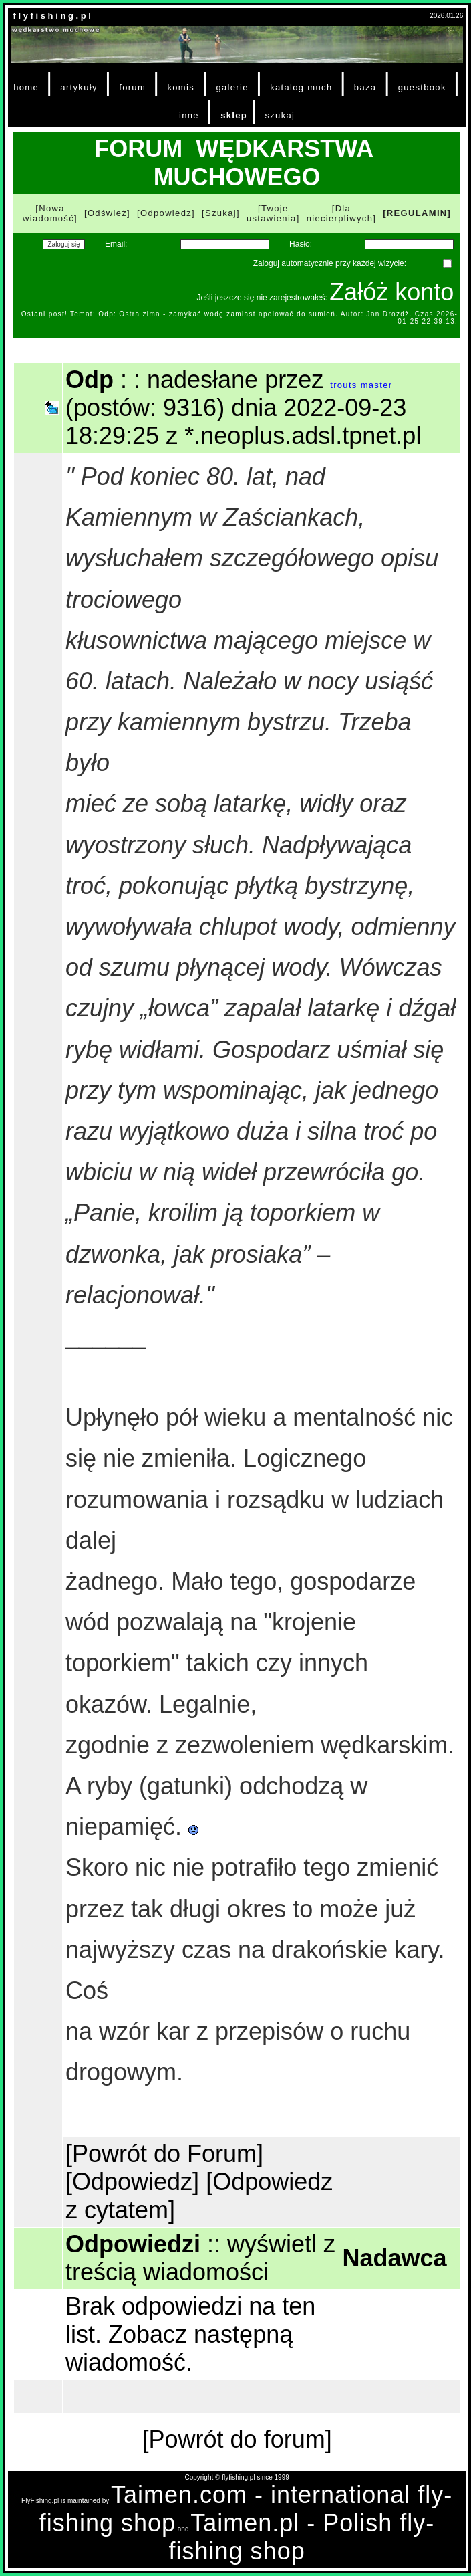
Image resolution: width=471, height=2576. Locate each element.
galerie (232, 87)
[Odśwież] (107, 213)
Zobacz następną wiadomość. (179, 2348)
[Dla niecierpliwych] (342, 213)
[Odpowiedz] (166, 213)
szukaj (280, 115)
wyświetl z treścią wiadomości (200, 2258)
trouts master (361, 385)
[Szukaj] (221, 213)
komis (180, 87)
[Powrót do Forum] (164, 2153)
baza (365, 87)
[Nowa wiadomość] (50, 213)
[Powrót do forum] (237, 2439)
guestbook (422, 87)
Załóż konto (391, 292)
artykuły (78, 87)
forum (132, 87)
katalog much (301, 87)
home (26, 87)
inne (189, 115)
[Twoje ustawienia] (273, 213)
